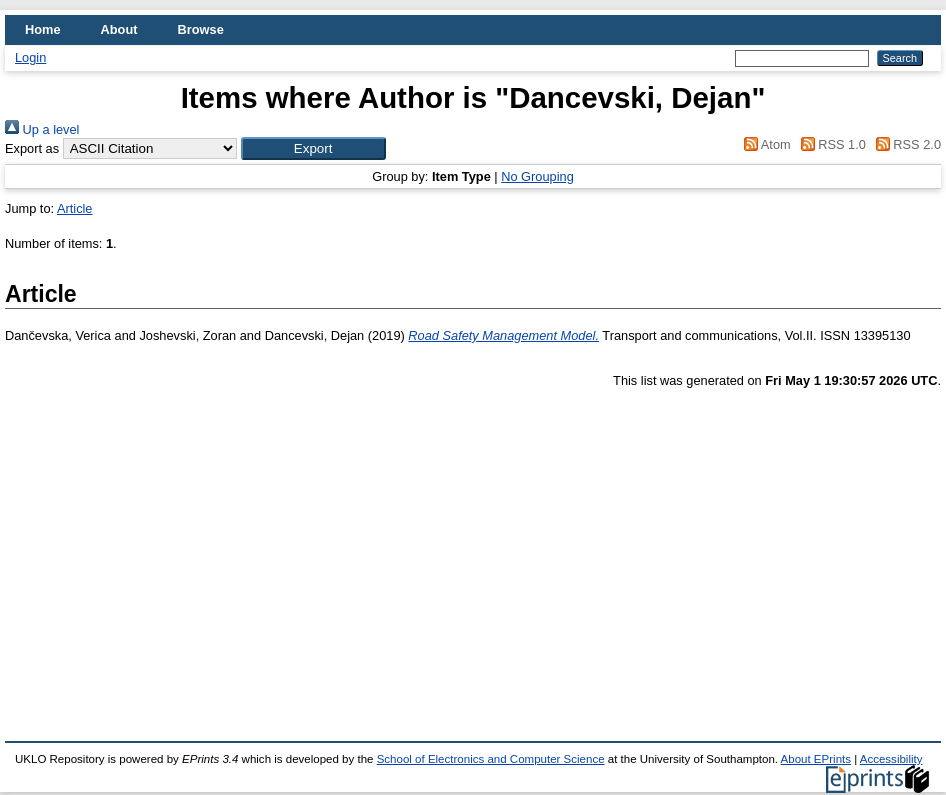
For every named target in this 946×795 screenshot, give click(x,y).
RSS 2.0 (905, 144)
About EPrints (816, 759)
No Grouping (537, 176)
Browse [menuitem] (201, 29)
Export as (32, 148)
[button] (313, 148)
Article (75, 208)
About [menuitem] (119, 29)
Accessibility (891, 759)
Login (30, 57)
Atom (764, 144)
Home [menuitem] (43, 29)
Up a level (42, 129)
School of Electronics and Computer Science (491, 759)
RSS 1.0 (830, 144)
